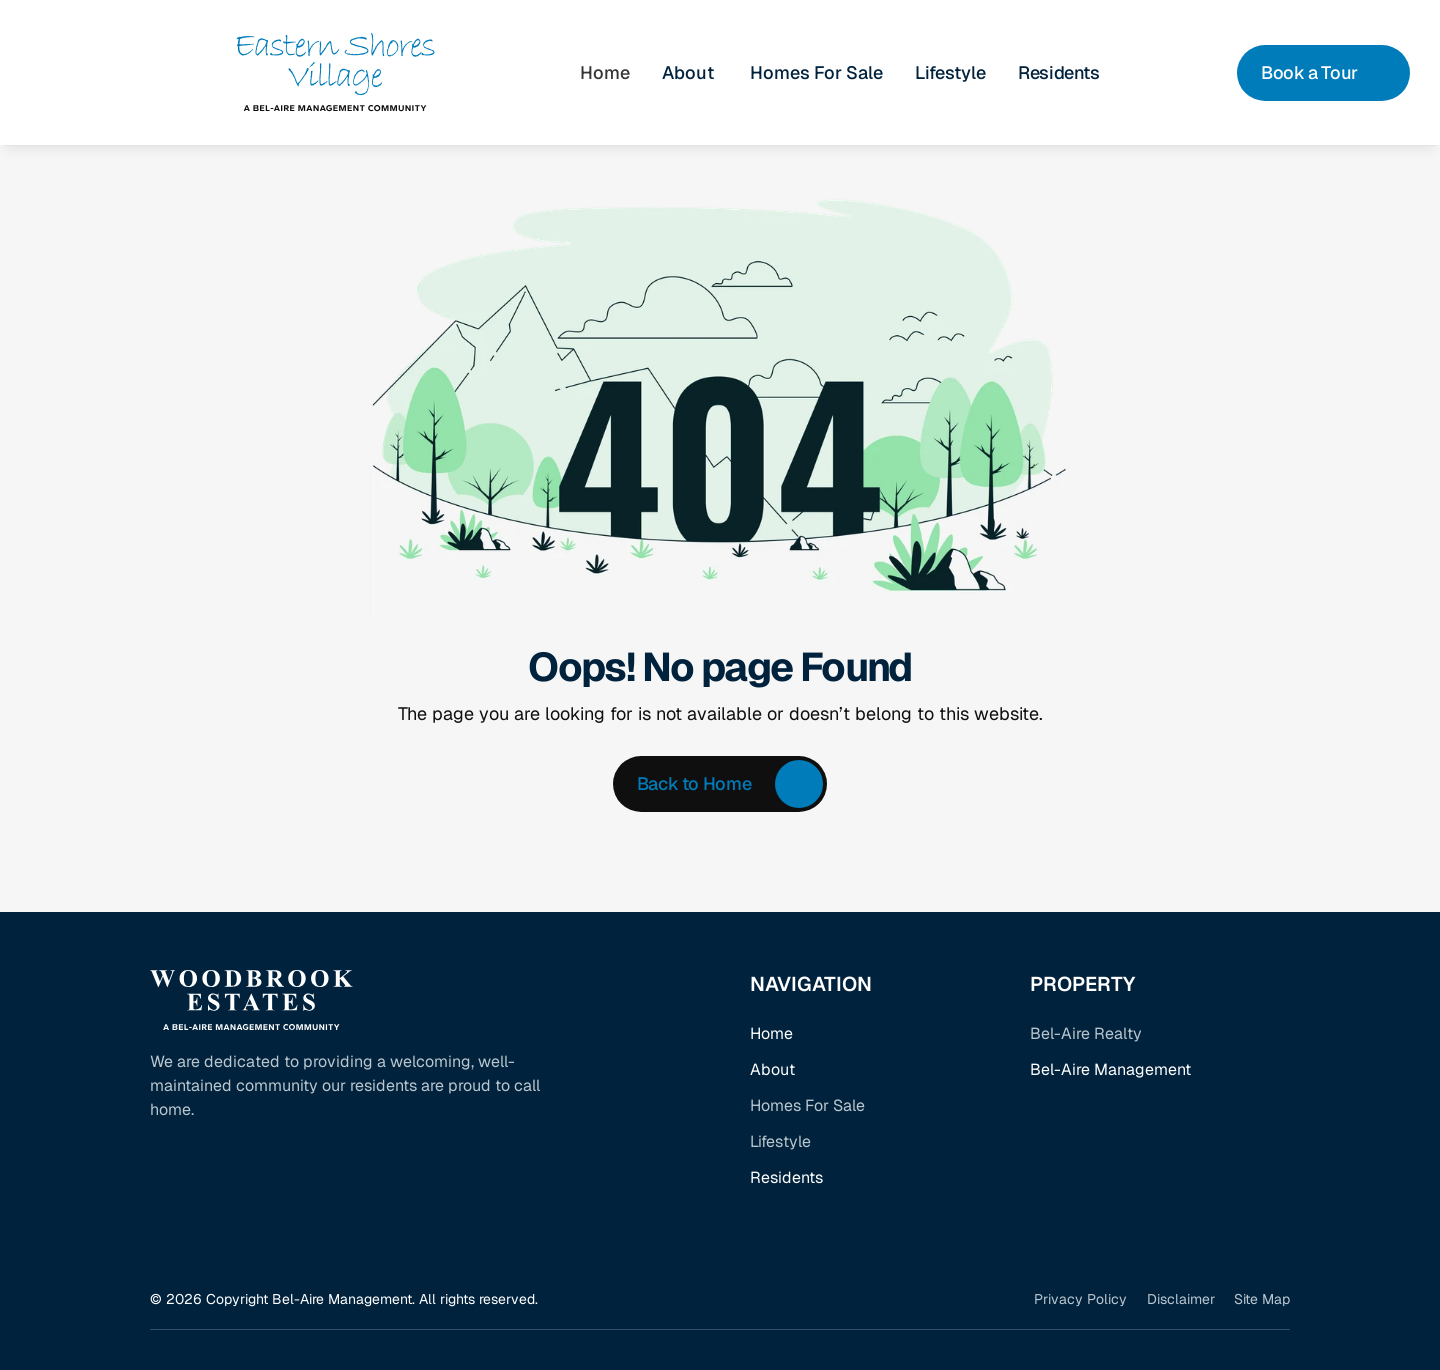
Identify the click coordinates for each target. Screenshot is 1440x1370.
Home (771, 1033)
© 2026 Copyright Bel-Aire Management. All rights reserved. (344, 1299)
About (772, 1069)
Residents (786, 1177)
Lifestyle (950, 72)
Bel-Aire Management (1110, 1069)
